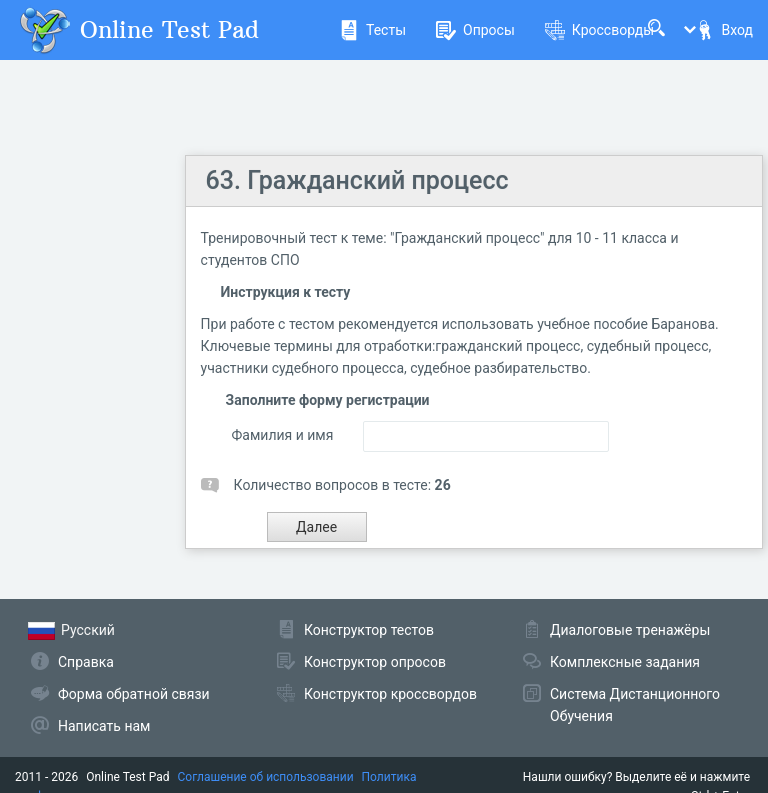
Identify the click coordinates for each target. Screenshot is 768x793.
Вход (724, 30)
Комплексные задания (625, 662)
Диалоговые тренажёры (630, 630)
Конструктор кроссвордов (390, 694)
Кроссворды (599, 30)
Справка (86, 662)
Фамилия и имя (283, 435)
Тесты (372, 30)
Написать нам (104, 726)
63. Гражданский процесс (357, 180)
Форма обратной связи (134, 694)
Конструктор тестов (369, 630)
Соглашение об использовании (266, 777)
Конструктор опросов (375, 662)
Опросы (475, 30)
